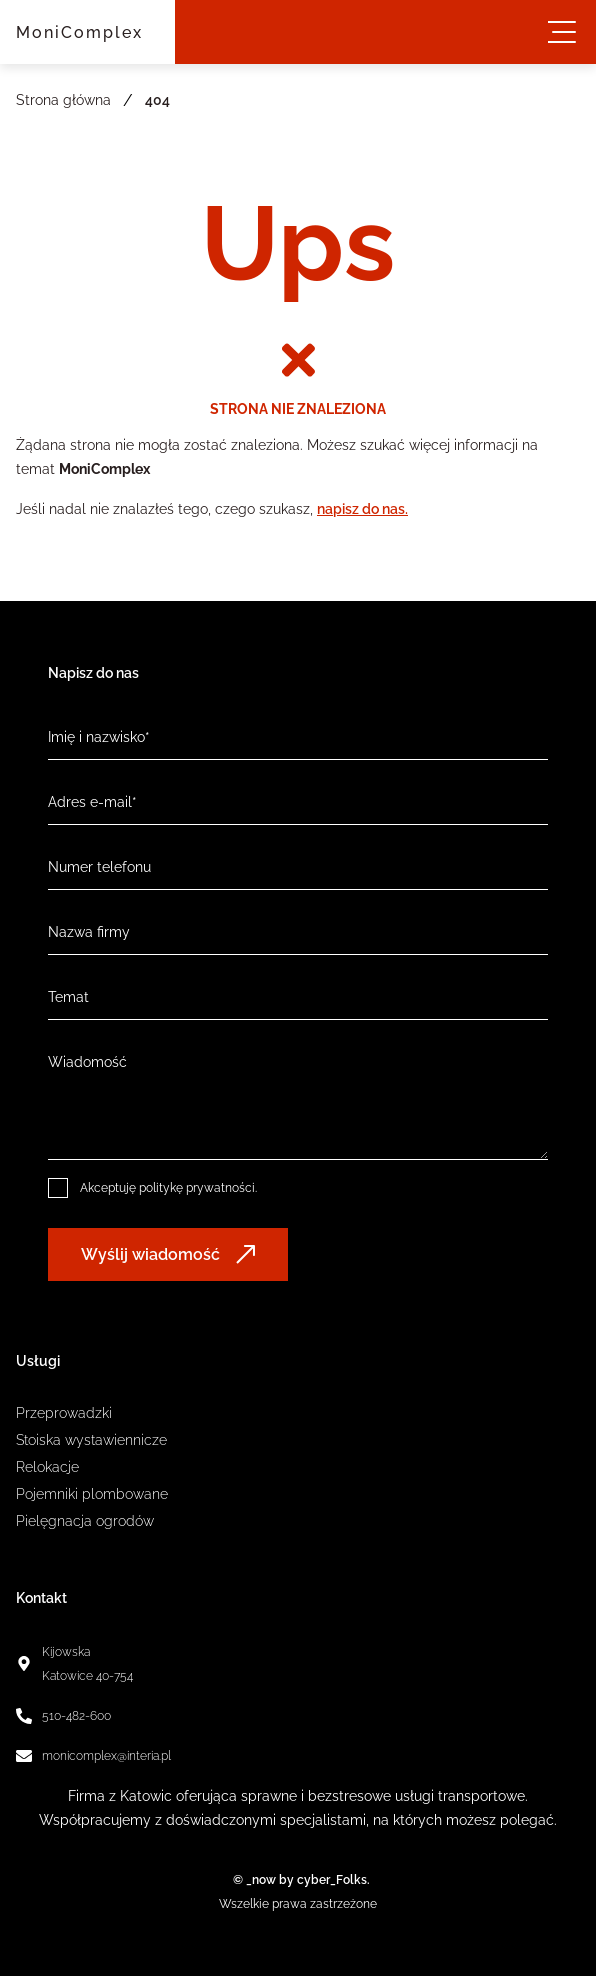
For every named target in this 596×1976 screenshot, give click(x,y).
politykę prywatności (197, 1188)
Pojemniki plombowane (92, 1494)
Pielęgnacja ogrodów (85, 1521)
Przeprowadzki (64, 1413)
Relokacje (47, 1467)
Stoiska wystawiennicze (91, 1440)
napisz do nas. (362, 509)
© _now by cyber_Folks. (298, 1880)
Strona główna (63, 100)
